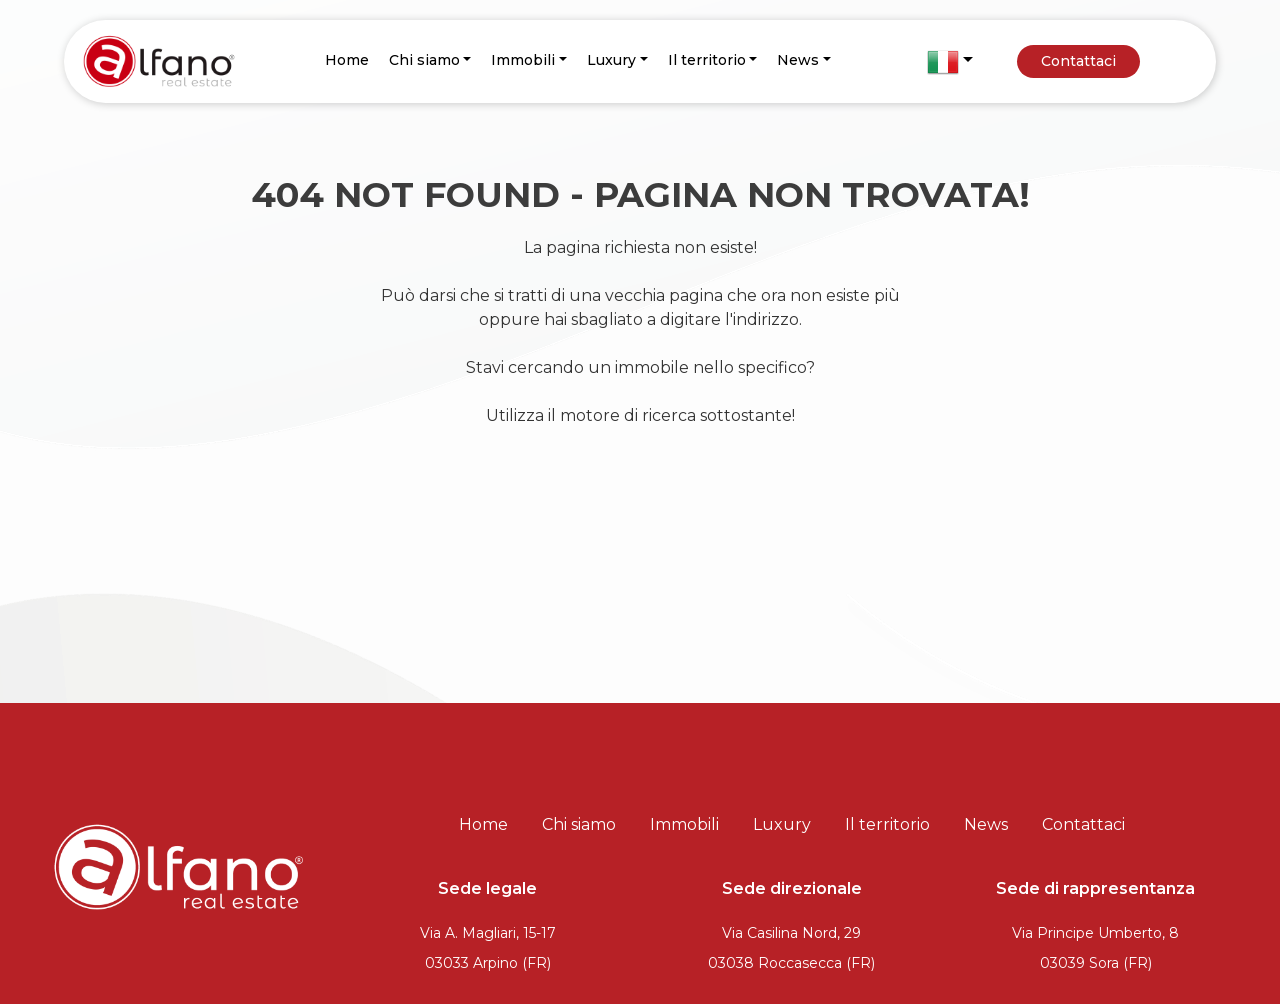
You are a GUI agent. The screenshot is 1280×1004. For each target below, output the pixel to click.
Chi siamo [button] (424, 60)
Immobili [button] (523, 60)
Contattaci (1078, 61)
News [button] (798, 60)
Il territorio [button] (707, 60)
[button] (950, 62)
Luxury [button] (611, 60)
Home (347, 60)
